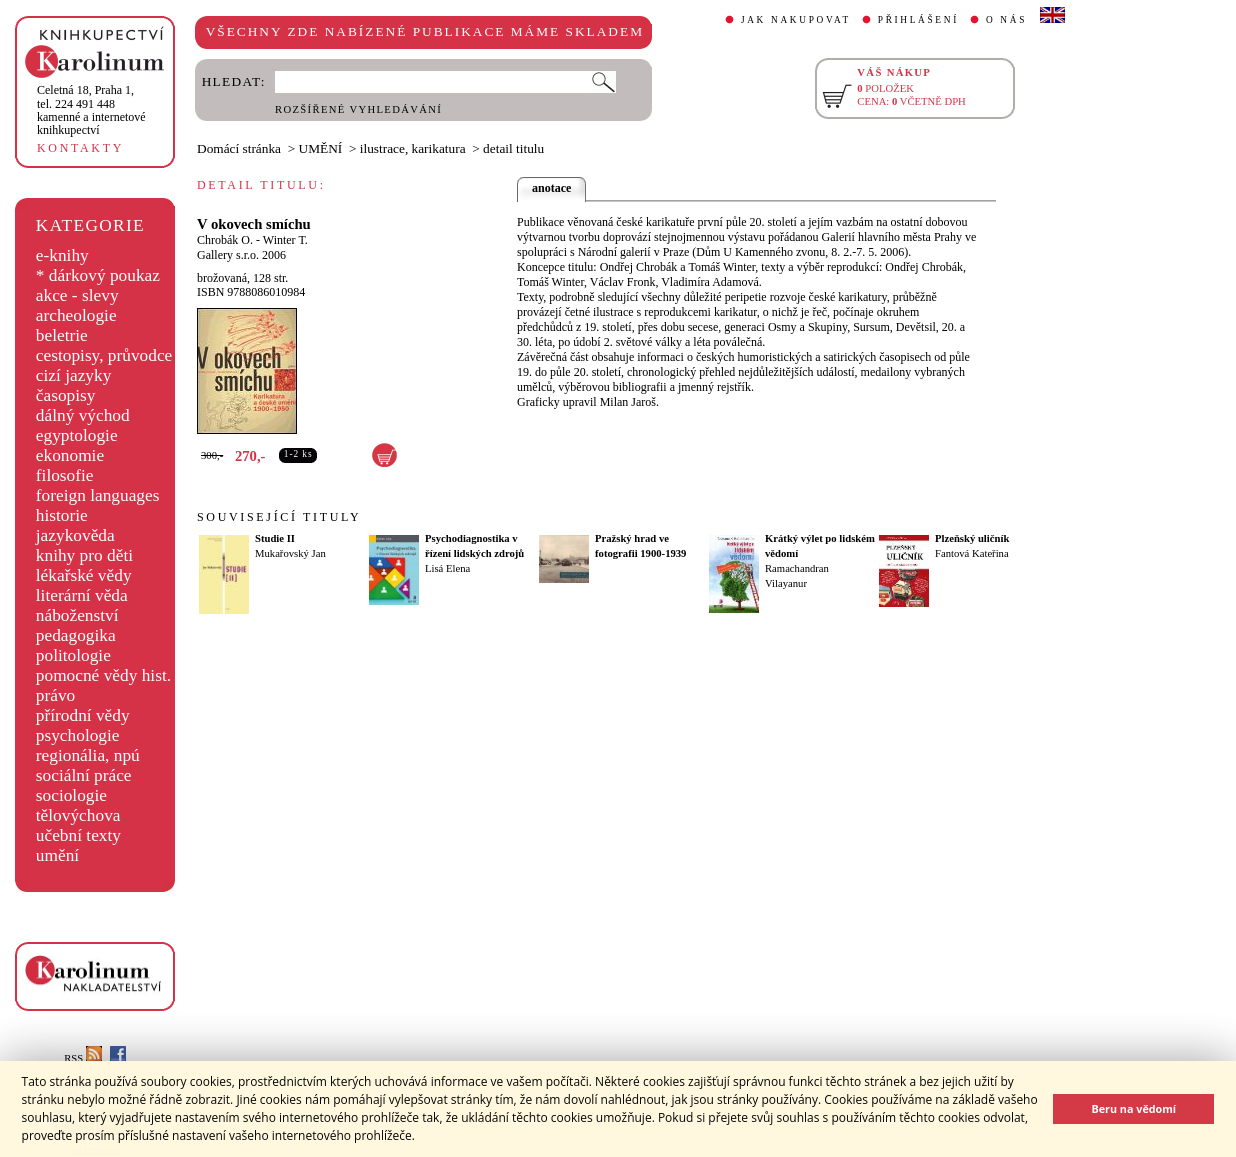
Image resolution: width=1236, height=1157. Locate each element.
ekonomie (70, 455)
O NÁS (1006, 20)
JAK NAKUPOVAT (796, 20)
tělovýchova (78, 815)
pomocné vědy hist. (103, 675)
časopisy (66, 395)
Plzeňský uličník (972, 538)
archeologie (76, 315)
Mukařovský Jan (290, 553)
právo (55, 695)
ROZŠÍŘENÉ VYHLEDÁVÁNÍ (358, 109)
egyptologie (77, 435)
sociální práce (84, 775)
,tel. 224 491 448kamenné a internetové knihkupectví (91, 110)
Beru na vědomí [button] (1133, 1108)
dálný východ (83, 415)
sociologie (71, 795)
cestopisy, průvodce (104, 355)
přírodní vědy (83, 715)
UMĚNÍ (321, 148)
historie (62, 515)
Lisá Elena (447, 568)
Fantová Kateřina (972, 553)
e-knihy (62, 255)
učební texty (78, 835)
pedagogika (76, 635)
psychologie (78, 735)
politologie (73, 655)
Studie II (275, 538)
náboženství (77, 615)
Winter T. (285, 240)
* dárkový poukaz (98, 275)
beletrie (62, 335)
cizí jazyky (74, 375)
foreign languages (98, 495)
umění (57, 855)
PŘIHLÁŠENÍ (918, 20)
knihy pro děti (84, 555)
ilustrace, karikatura (413, 148)
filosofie (65, 475)
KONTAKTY (80, 148)
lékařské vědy (84, 575)
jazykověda (75, 535)
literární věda (82, 595)
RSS (83, 1058)
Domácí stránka (239, 148)
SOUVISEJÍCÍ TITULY (279, 517)
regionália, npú (88, 755)
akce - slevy (77, 295)
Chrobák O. (225, 240)
